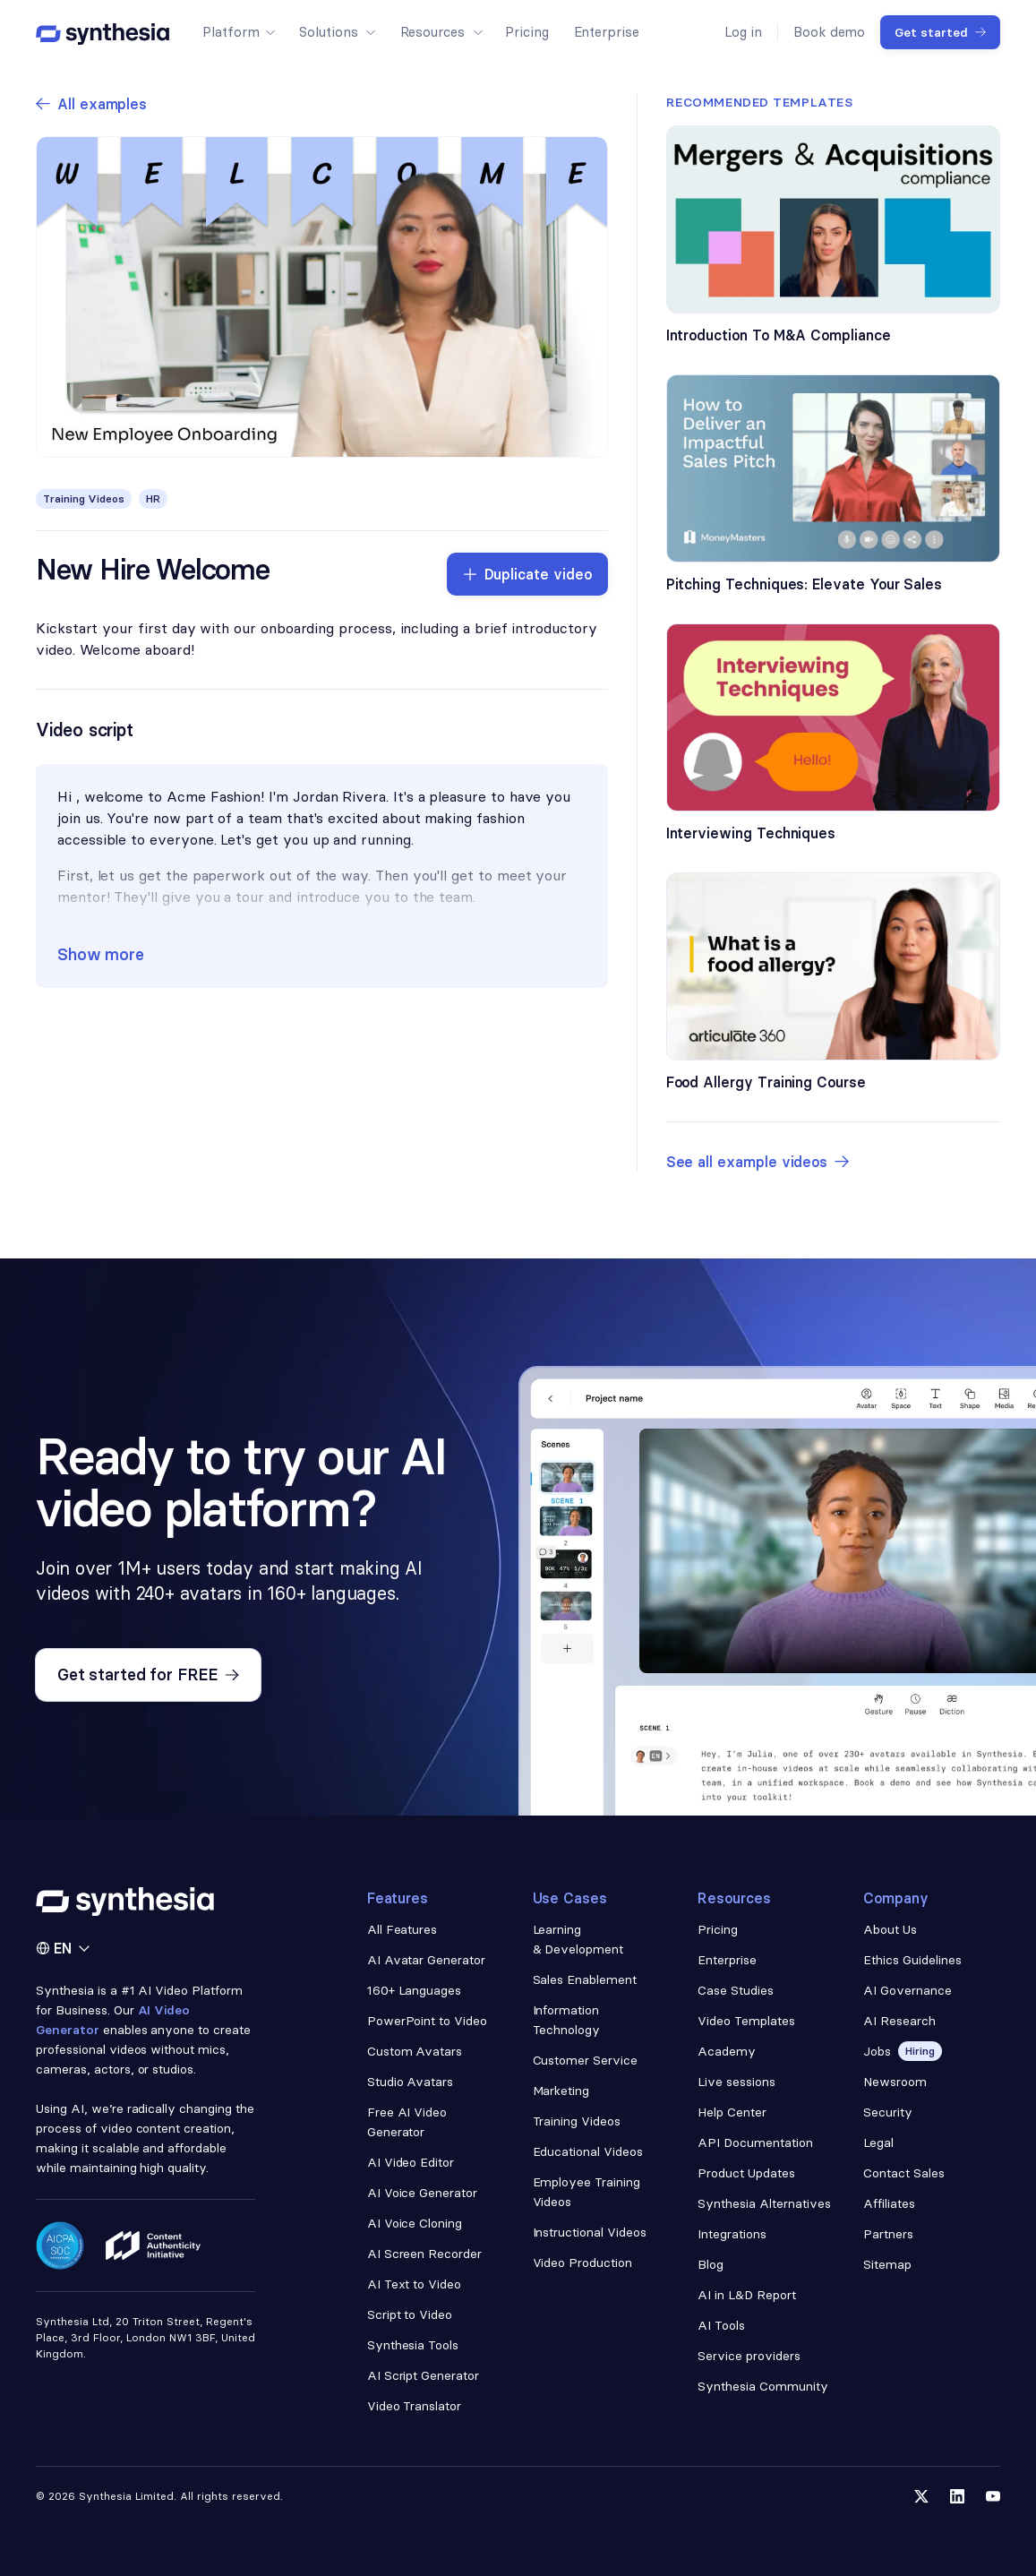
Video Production (583, 2262)
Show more (100, 954)
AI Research (899, 2021)
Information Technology (567, 2020)
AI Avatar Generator (426, 1960)
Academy (727, 2051)
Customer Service (585, 2060)
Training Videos (577, 2121)
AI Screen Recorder (425, 2253)
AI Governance (907, 1990)
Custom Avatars (415, 2051)
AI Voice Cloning (415, 2223)
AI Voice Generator (422, 2193)
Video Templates (746, 2021)
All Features (402, 1929)
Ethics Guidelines (912, 1960)
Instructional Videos (589, 2232)
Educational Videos (588, 2151)
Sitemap (887, 2264)
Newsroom (895, 2082)
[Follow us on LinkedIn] (957, 2496)
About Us (890, 1929)
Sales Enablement (585, 1979)
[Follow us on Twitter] (921, 2496)
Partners (888, 2234)
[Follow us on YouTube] (993, 2496)
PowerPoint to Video (427, 2021)
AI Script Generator (423, 2375)
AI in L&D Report (747, 2295)
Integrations (732, 2234)
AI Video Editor (411, 2162)
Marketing (561, 2090)
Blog (710, 2264)
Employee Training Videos (587, 2192)
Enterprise (727, 1960)
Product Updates (746, 2173)
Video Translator (414, 2406)
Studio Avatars (410, 2082)
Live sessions (736, 2082)
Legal (878, 2142)
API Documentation (755, 2142)
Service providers (749, 2356)
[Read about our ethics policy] (153, 2245)
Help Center (732, 2112)
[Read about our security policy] (60, 2245)
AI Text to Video (414, 2284)
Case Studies (736, 1990)
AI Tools (721, 2325)
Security (887, 2112)
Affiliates (889, 2203)
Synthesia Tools (413, 2345)
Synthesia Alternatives (764, 2203)
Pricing (718, 1929)
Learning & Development (578, 1939)
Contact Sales (904, 2173)
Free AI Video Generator (407, 2122)
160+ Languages (414, 1990)
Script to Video (410, 2314)
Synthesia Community (762, 2386)
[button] (238, 32)
